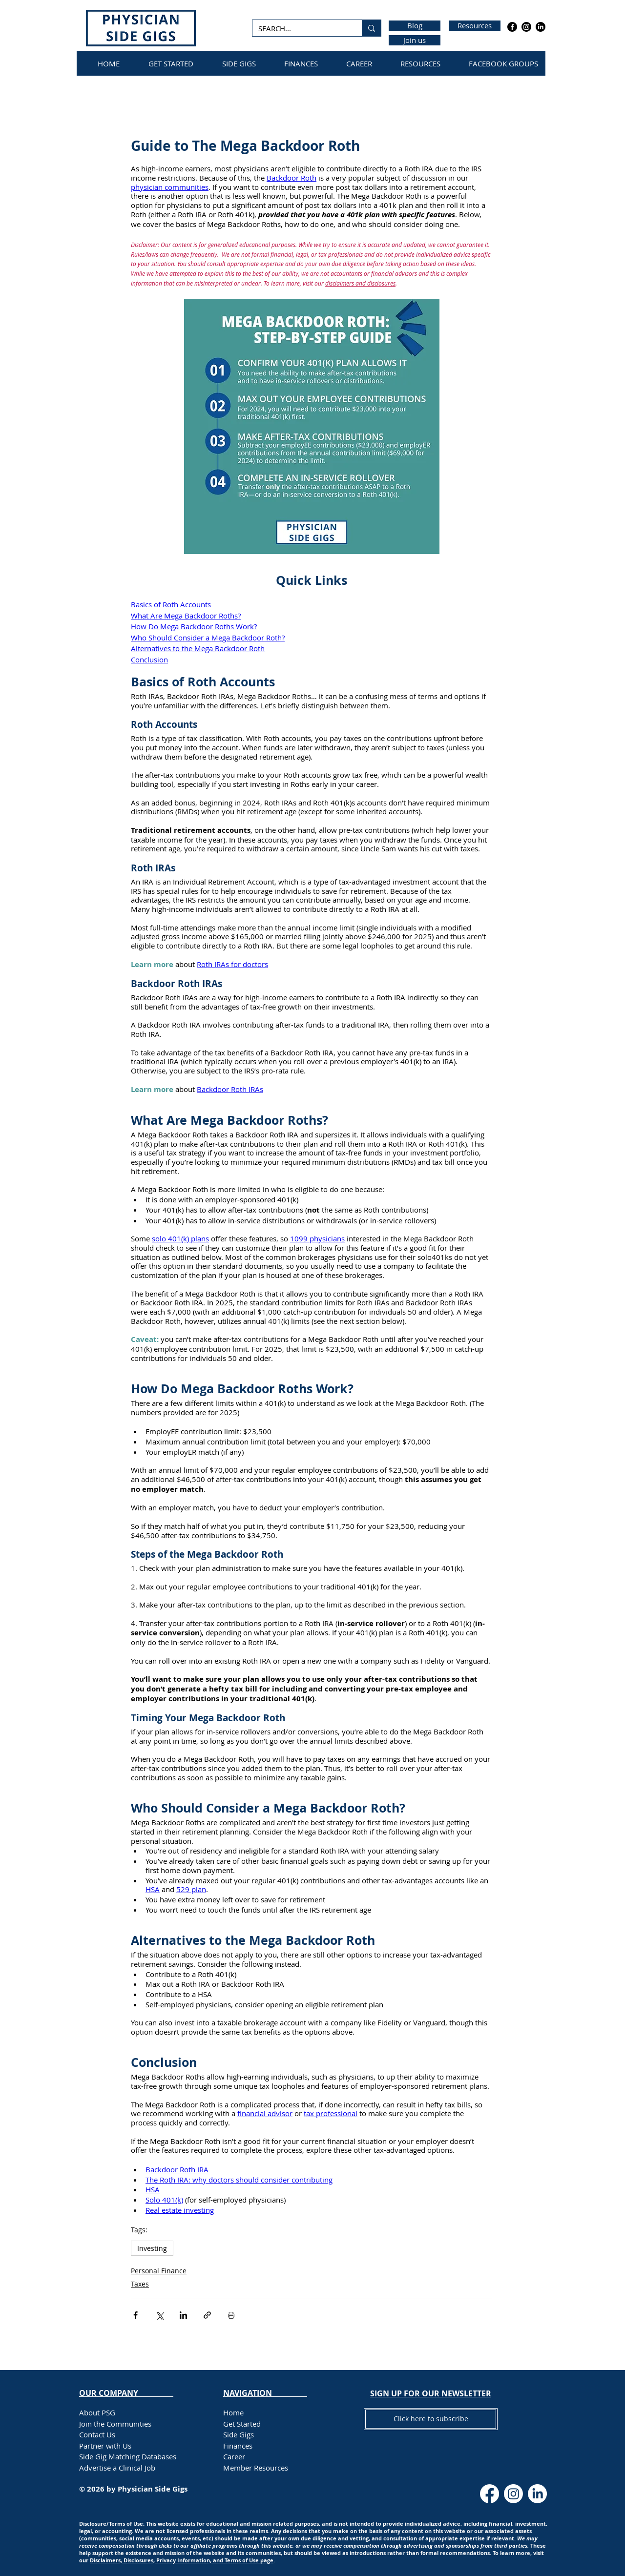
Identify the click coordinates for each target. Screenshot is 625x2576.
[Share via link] (207, 2315)
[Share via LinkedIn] (183, 2315)
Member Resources (255, 2468)
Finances (237, 2446)
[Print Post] (231, 2315)
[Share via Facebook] (135, 2315)
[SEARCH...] (299, 28)
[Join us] (414, 40)
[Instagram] (526, 27)
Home (233, 2412)
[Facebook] (512, 27)
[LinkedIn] (540, 27)
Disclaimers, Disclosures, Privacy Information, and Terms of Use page (181, 2560)
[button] (430, 2393)
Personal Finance (159, 2270)
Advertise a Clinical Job (117, 2468)
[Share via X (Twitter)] (159, 2315)
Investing (152, 2248)
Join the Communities (115, 2424)
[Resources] (474, 26)
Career (234, 2456)
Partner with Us (105, 2446)
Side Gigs (238, 2434)
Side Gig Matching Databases (127, 2456)
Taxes (140, 2283)
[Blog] (414, 26)
